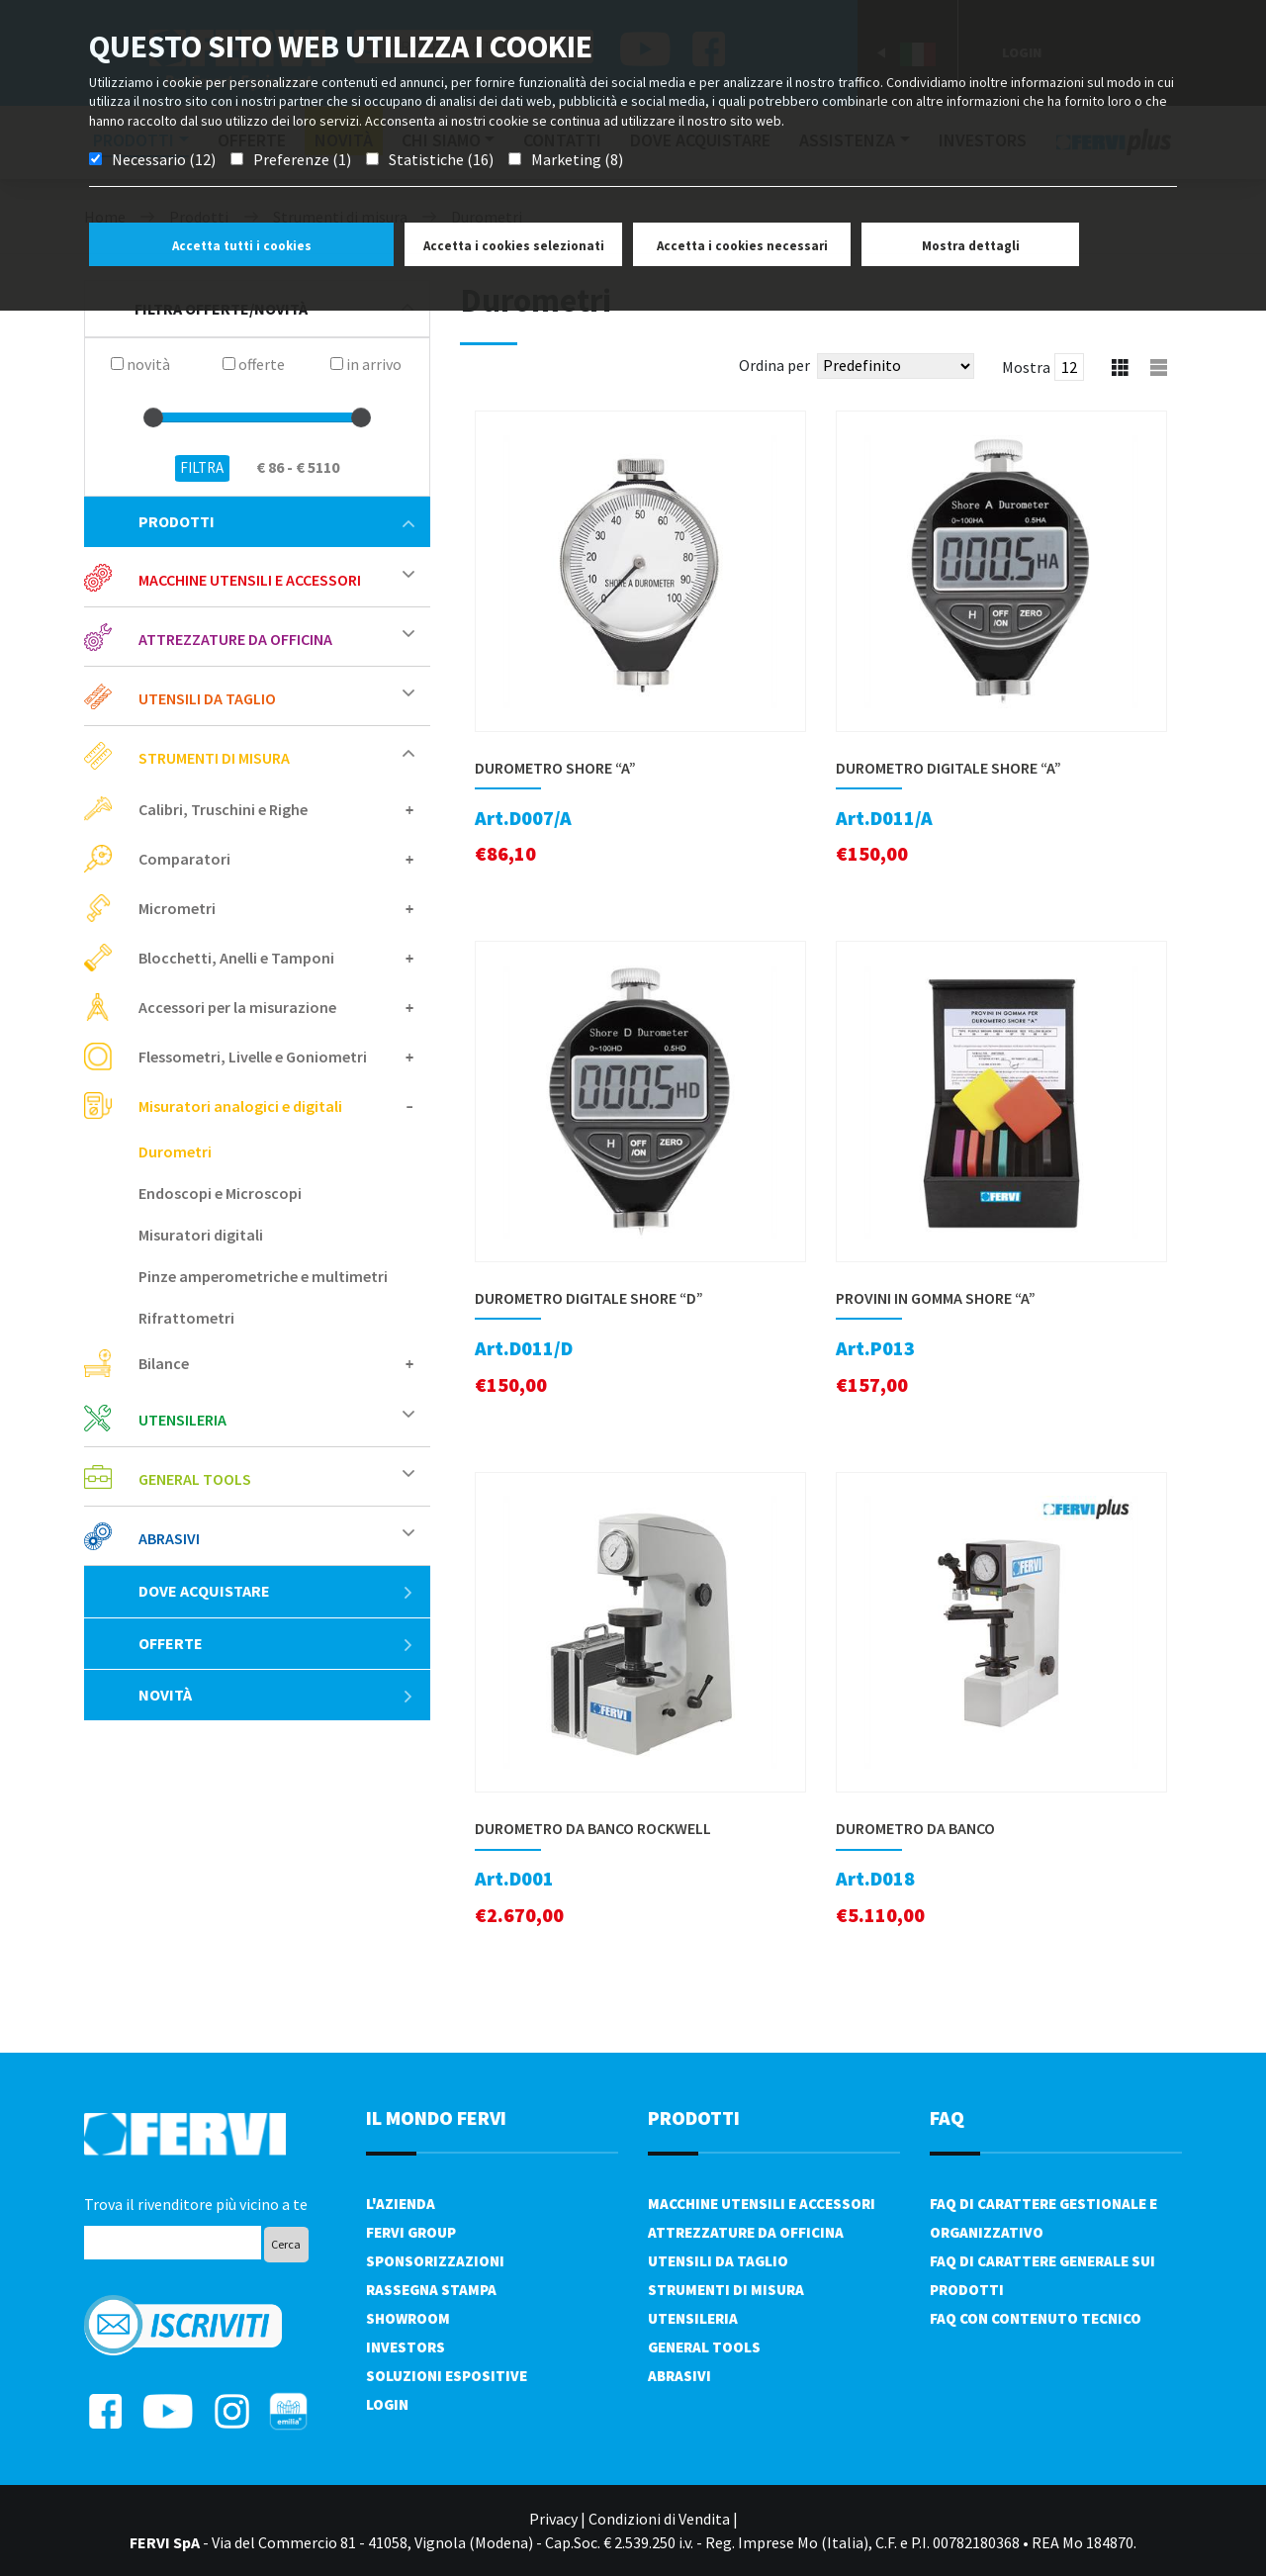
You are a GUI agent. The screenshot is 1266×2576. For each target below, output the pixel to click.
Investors (405, 2347)
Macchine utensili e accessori (249, 580)
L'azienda (400, 2203)
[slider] (153, 417)
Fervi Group (411, 2232)
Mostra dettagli (971, 245)
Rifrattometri (186, 1318)
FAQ (947, 2117)
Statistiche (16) (441, 159)
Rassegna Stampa (431, 2289)
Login (387, 2404)
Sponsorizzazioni (435, 2261)
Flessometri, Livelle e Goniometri (252, 1056)
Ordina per (774, 365)
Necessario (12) (164, 159)
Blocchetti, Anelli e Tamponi (236, 957)
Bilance (163, 1363)
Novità (276, 1694)
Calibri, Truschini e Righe (223, 809)
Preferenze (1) (302, 159)
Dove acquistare (276, 1591)
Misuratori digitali (200, 1234)
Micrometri (177, 908)
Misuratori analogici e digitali (240, 1106)
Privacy (553, 2519)
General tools (194, 1479)
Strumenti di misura (214, 758)
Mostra (1026, 367)
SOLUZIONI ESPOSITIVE (446, 2375)
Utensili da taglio (207, 698)
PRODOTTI (694, 2117)
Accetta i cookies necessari (742, 245)
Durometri (175, 1151)
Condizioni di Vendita (659, 2519)
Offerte (276, 1643)
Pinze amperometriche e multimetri (263, 1276)
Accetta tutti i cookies (242, 245)
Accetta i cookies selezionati (513, 245)
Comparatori (184, 859)
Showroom (408, 2318)
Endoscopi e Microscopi (220, 1193)
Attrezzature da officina (235, 639)
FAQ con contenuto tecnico (1035, 2318)
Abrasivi (169, 1538)
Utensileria (182, 1419)
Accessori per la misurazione (237, 1007)
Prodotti (276, 521)
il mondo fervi (436, 2117)
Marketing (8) (577, 159)
